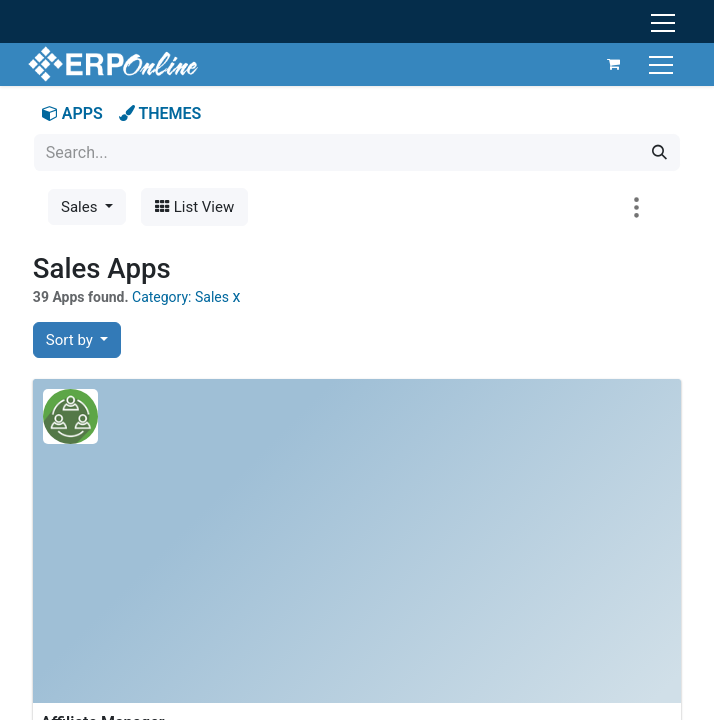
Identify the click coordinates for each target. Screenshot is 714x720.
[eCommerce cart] (608, 64)
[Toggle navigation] (657, 63)
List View (194, 207)
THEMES (160, 113)
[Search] (659, 152)
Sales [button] (81, 207)
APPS (72, 113)
